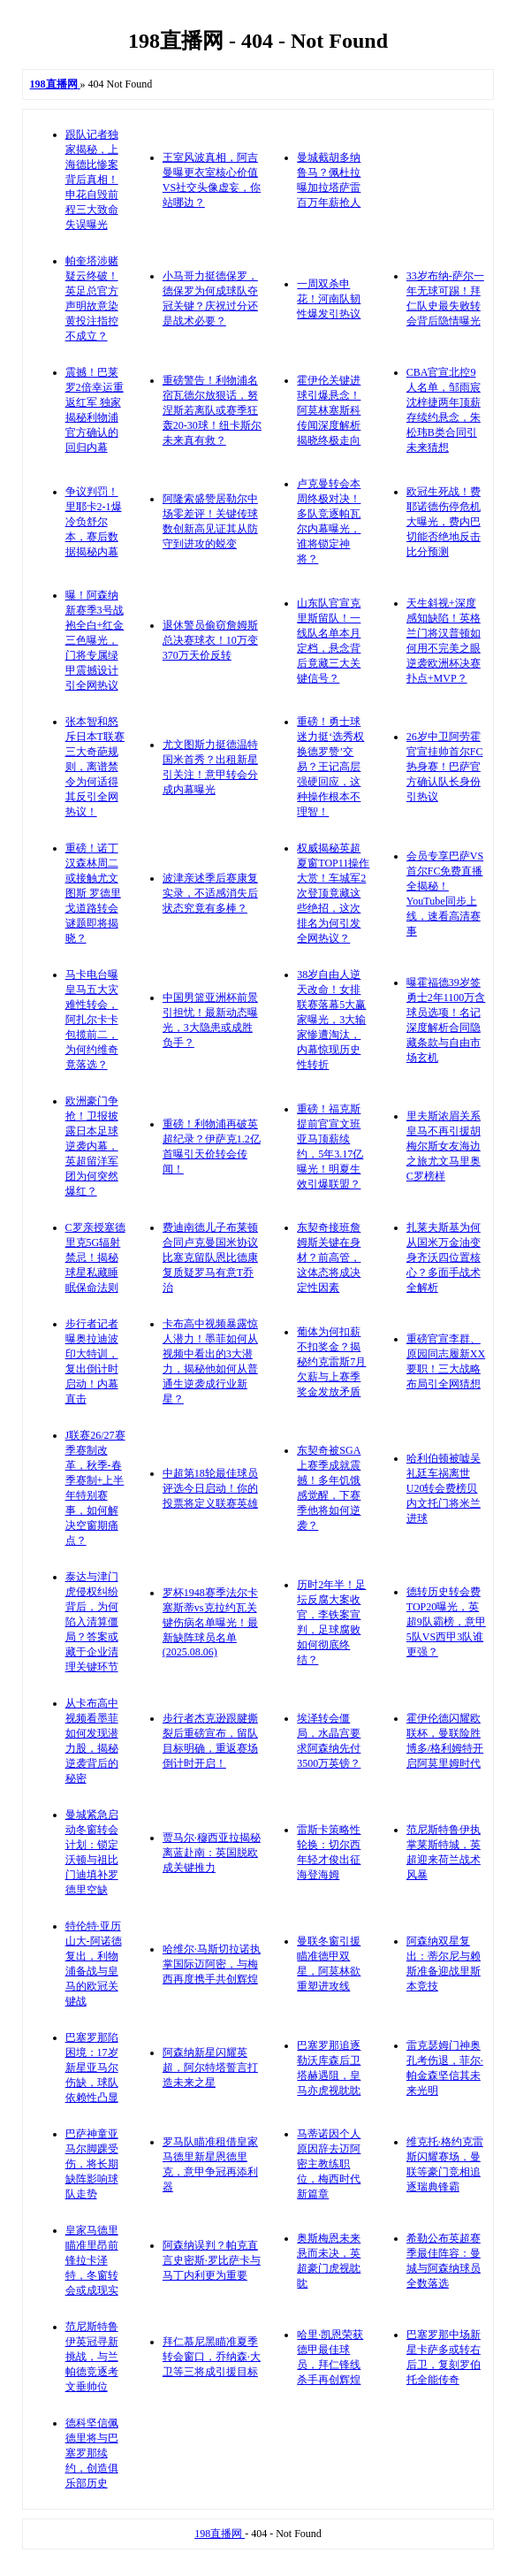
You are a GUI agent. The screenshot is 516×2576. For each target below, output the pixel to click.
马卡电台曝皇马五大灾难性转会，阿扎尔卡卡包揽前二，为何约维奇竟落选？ (91, 1019)
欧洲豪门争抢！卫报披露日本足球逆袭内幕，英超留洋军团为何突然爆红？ (91, 1146)
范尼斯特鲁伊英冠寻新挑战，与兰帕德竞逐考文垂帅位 (91, 2356)
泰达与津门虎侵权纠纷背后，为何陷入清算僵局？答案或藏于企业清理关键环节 (91, 1622)
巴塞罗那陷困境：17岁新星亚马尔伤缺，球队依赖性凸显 (91, 2067)
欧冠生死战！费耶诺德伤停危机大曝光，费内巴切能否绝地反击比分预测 (443, 521)
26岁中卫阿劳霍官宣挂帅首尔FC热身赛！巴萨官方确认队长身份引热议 (444, 766)
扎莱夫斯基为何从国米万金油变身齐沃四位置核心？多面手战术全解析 (443, 1257)
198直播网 (219, 2533)
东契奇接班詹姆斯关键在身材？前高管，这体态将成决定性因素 (328, 1257)
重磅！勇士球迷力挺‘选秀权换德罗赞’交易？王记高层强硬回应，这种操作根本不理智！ (330, 766)
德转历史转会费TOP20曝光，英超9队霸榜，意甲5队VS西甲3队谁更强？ (446, 1622)
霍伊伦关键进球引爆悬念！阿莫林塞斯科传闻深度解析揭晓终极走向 (328, 410)
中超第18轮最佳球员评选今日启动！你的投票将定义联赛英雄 (210, 1488)
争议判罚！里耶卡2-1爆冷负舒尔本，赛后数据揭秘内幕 (93, 521)
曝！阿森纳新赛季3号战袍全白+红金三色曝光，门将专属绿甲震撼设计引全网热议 (95, 640)
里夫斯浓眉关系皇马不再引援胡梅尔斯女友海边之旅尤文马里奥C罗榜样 (443, 1146)
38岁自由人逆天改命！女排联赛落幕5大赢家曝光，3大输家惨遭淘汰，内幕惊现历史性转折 (331, 1019)
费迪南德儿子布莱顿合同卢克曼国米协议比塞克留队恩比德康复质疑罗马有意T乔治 (210, 1257)
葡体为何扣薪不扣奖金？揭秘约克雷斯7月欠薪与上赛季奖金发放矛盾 (331, 1362)
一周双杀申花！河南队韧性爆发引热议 (328, 299)
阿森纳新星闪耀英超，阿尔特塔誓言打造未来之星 (210, 2067)
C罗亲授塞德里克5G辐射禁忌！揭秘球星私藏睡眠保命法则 (95, 1257)
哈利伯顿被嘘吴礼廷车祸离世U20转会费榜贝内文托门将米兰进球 (443, 1488)
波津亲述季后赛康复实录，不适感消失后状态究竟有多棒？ (210, 893)
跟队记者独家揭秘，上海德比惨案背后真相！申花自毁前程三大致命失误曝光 (91, 179)
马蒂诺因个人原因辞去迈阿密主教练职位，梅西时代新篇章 (328, 2164)
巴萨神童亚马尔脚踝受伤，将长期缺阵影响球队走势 (91, 2164)
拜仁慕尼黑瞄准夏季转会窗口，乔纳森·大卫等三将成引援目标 (212, 2356)
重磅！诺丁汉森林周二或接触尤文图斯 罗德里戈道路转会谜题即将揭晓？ (93, 893)
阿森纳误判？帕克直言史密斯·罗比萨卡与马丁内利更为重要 (212, 2260)
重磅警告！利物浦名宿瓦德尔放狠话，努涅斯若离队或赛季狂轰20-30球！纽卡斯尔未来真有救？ (212, 410)
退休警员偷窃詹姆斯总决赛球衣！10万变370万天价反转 (210, 640)
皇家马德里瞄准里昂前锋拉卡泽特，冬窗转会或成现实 (91, 2260)
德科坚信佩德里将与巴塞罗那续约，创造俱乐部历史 (91, 2453)
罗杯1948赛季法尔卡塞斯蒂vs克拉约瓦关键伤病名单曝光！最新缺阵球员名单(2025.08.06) (210, 1622)
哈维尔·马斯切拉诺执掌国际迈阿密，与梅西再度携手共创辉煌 (212, 1964)
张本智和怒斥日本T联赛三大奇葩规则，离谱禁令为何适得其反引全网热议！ (95, 766)
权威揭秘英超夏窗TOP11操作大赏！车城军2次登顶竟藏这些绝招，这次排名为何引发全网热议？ (333, 893)
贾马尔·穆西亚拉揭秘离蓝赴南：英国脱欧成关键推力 (212, 1852)
